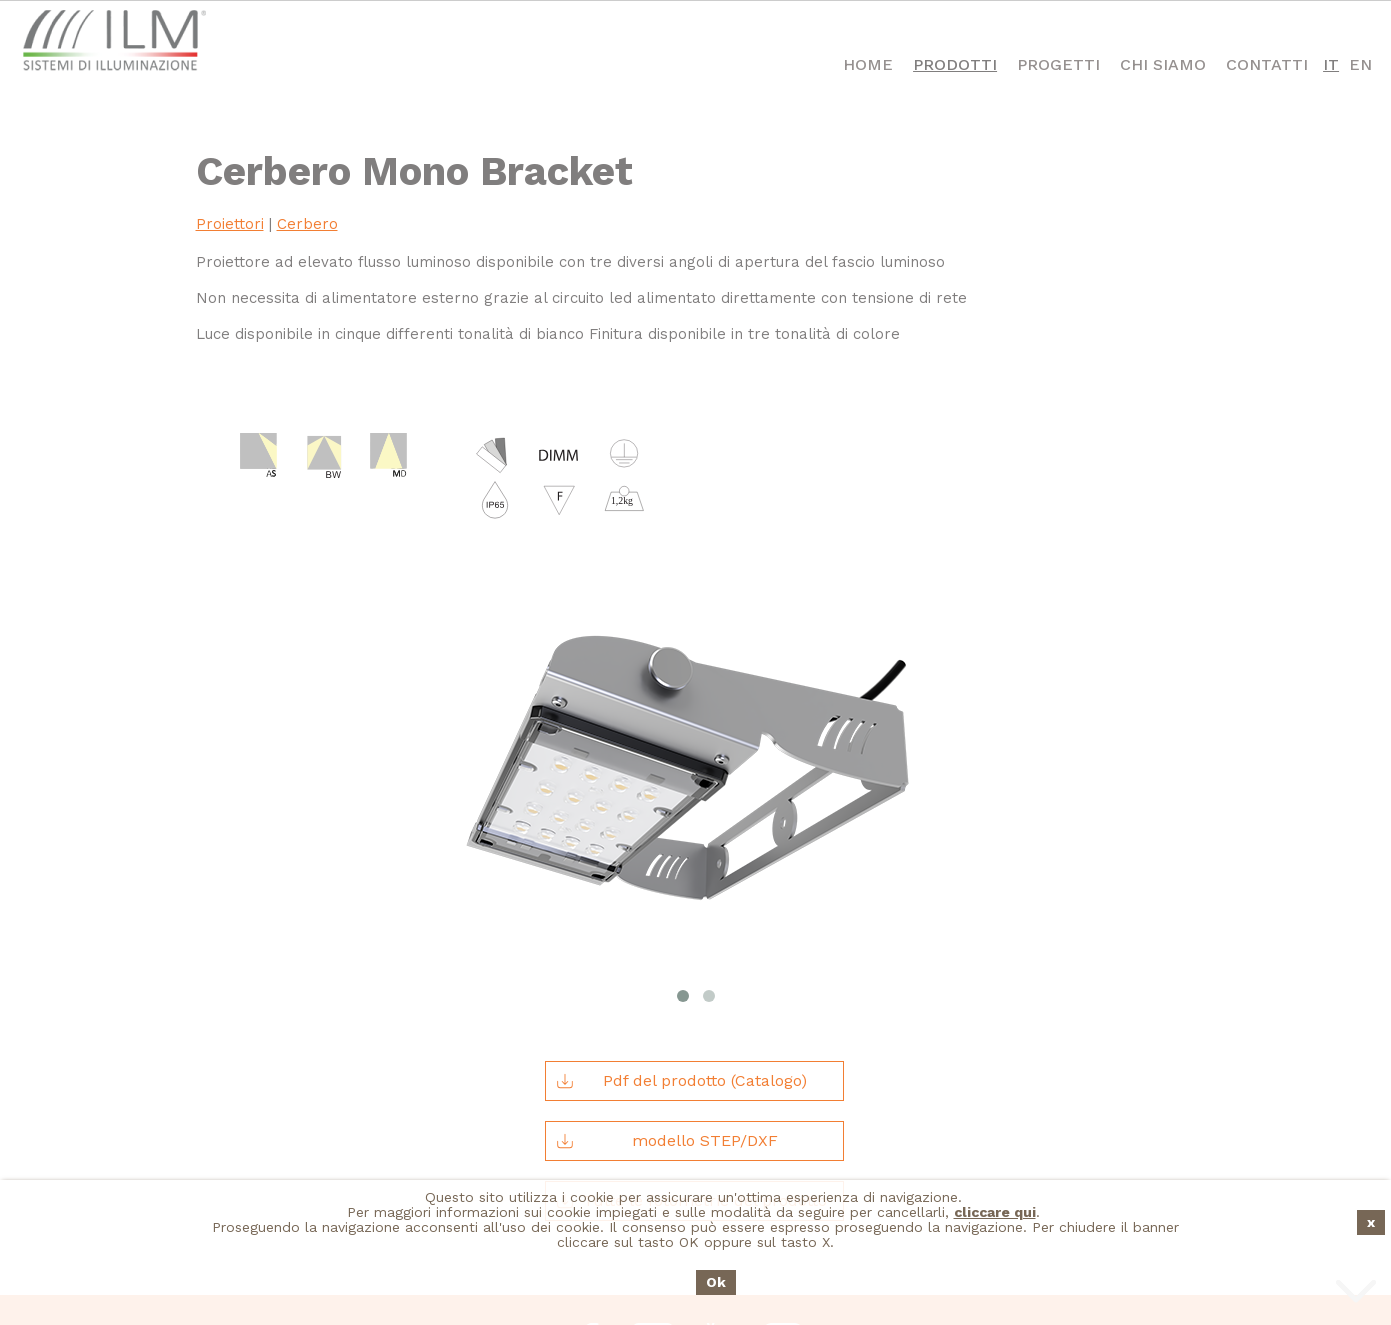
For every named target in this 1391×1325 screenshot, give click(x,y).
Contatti (1267, 64)
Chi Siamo (1163, 64)
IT (1331, 64)
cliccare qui (995, 1212)
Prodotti (955, 64)
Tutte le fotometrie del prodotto (691, 1075)
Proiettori (230, 224)
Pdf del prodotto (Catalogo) (681, 955)
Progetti (1058, 64)
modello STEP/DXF (666, 1015)
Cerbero (307, 224)
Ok (716, 1282)
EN (1360, 64)
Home (868, 64)
